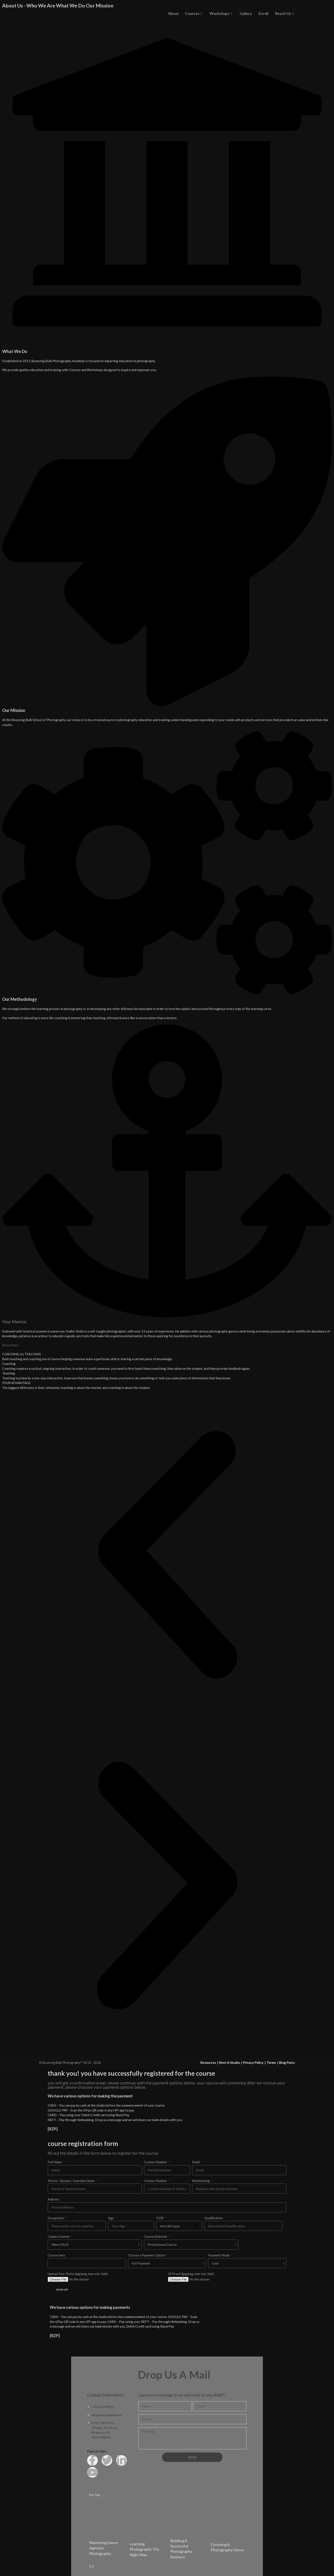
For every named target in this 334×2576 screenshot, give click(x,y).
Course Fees (56, 2255)
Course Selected (156, 2236)
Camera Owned (59, 2236)
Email (196, 2162)
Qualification (213, 2218)
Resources (208, 2062)
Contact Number (156, 2162)
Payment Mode (219, 2255)
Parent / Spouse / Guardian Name (71, 2181)
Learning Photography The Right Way (144, 2549)
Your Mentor (14, 1321)
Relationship (201, 2181)
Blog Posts (287, 2062)
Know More (10, 1345)
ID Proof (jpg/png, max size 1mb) (191, 2274)
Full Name (55, 2162)
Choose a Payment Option (147, 2255)
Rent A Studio (229, 2062)
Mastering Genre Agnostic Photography (103, 2548)
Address (54, 2199)
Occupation (56, 2218)
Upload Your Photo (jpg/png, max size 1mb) (78, 2274)
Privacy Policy (253, 2062)
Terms (271, 2062)
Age (111, 2218)
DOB (160, 2218)
